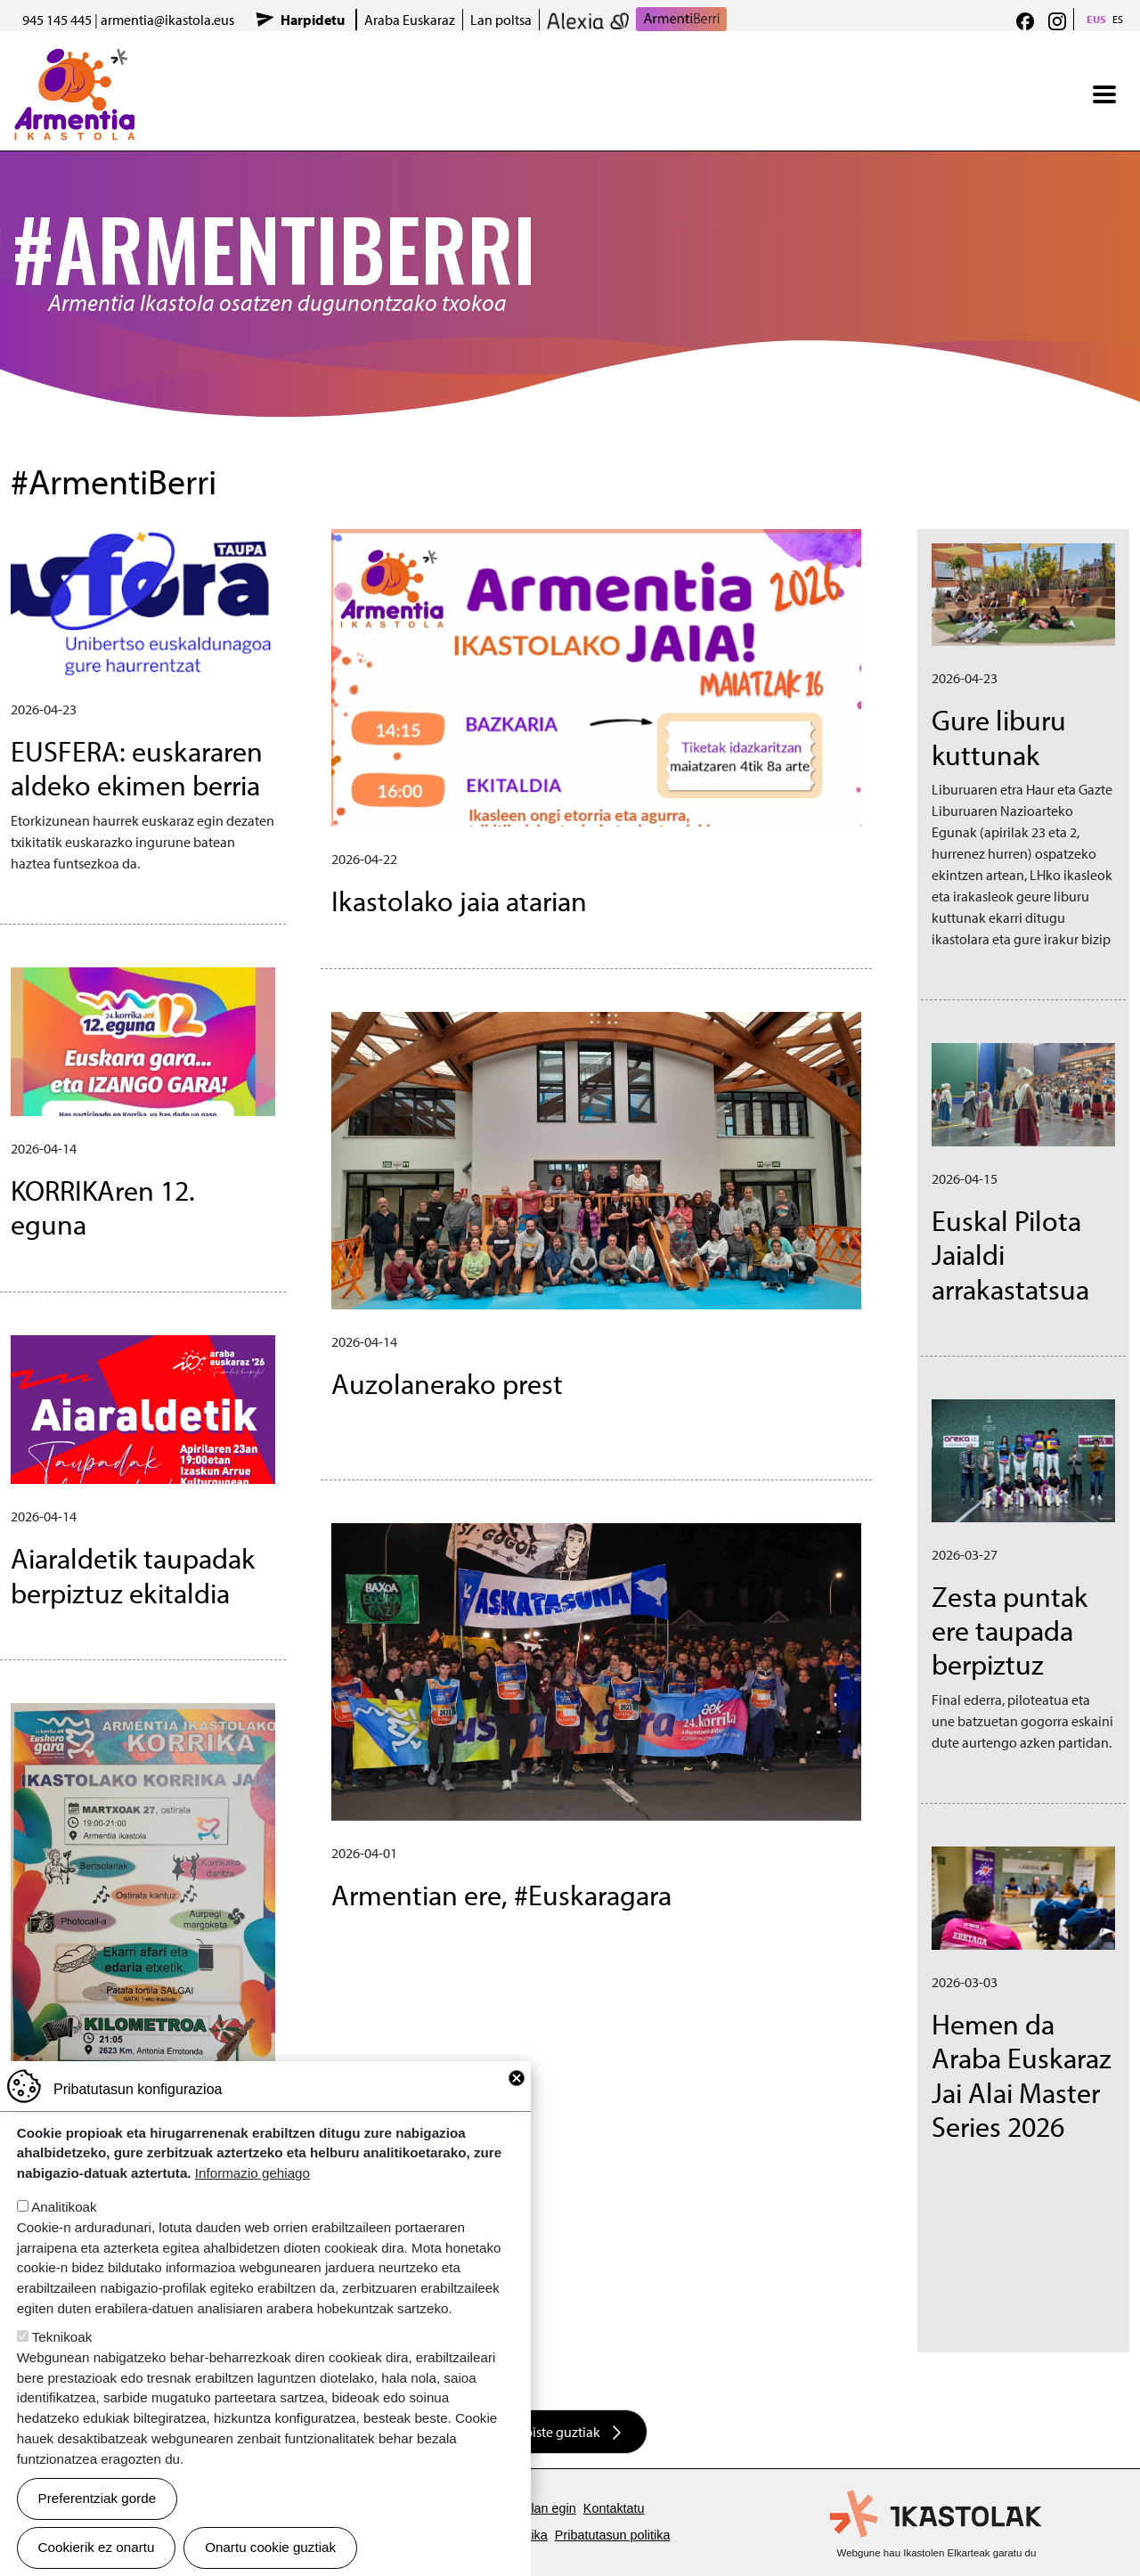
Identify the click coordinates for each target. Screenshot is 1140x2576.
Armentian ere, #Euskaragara (501, 1894)
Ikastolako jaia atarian (459, 900)
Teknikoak (62, 2336)
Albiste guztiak (556, 2432)
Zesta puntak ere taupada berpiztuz (1009, 1630)
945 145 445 (57, 20)
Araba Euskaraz (409, 20)
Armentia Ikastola (74, 59)
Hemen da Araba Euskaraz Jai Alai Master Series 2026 (1022, 2075)
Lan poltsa (501, 20)
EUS (1096, 19)
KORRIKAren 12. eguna (103, 1207)
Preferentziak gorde (97, 2498)
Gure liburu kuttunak (999, 736)
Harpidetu (313, 20)
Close (516, 2078)
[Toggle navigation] (1104, 94)
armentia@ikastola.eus (167, 20)
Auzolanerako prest (447, 1383)
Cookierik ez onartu (96, 2547)
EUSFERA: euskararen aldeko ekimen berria (137, 768)
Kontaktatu (614, 2508)
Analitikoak (63, 2206)
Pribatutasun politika (613, 2535)
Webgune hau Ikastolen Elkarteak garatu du (937, 2552)
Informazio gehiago (252, 2173)
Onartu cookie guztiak (270, 2547)
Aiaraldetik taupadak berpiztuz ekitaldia (133, 1575)
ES (1117, 19)
